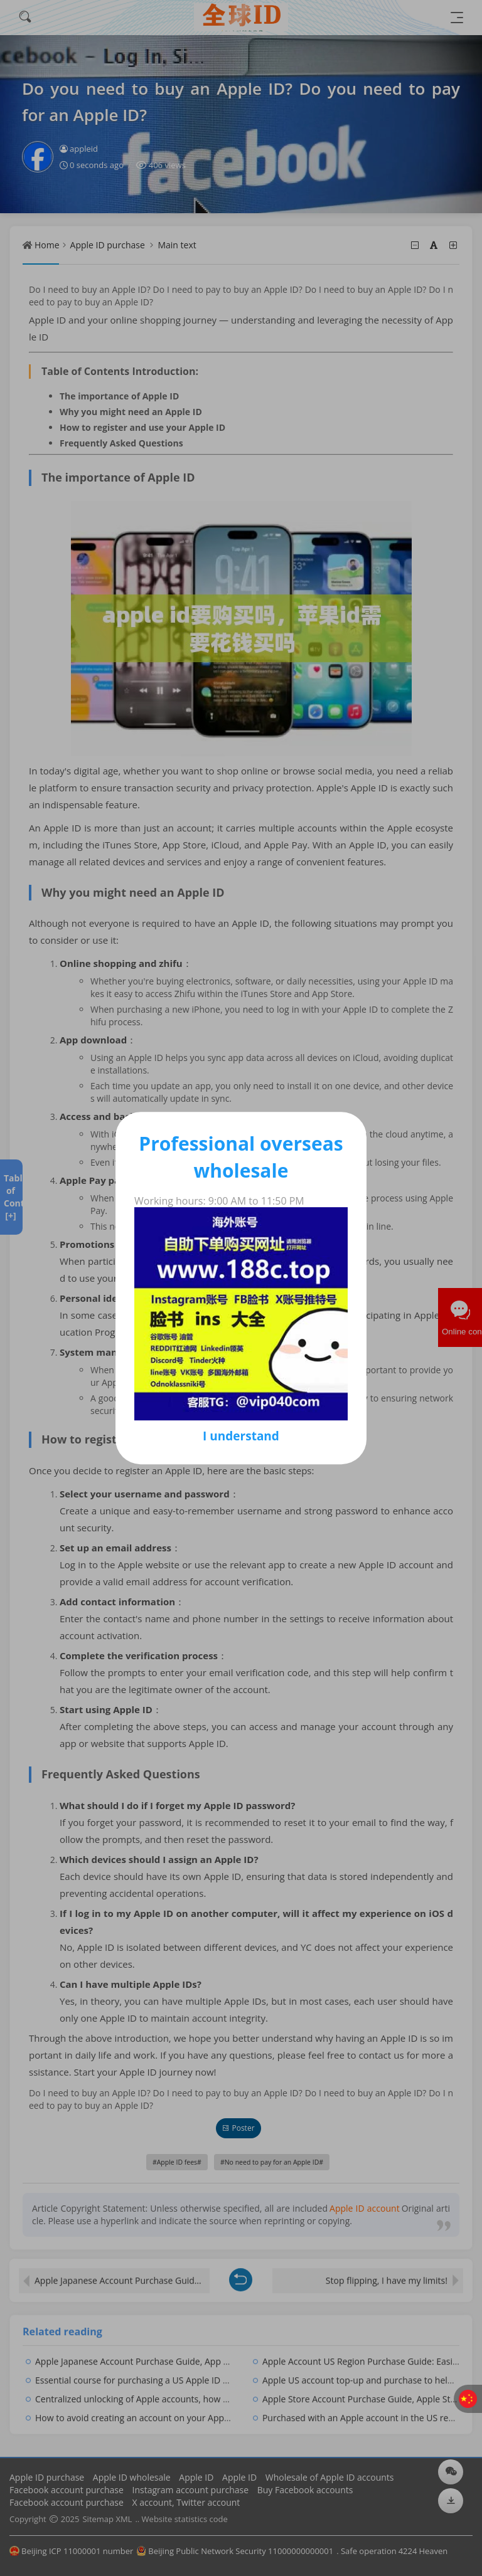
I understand (241, 1436)
